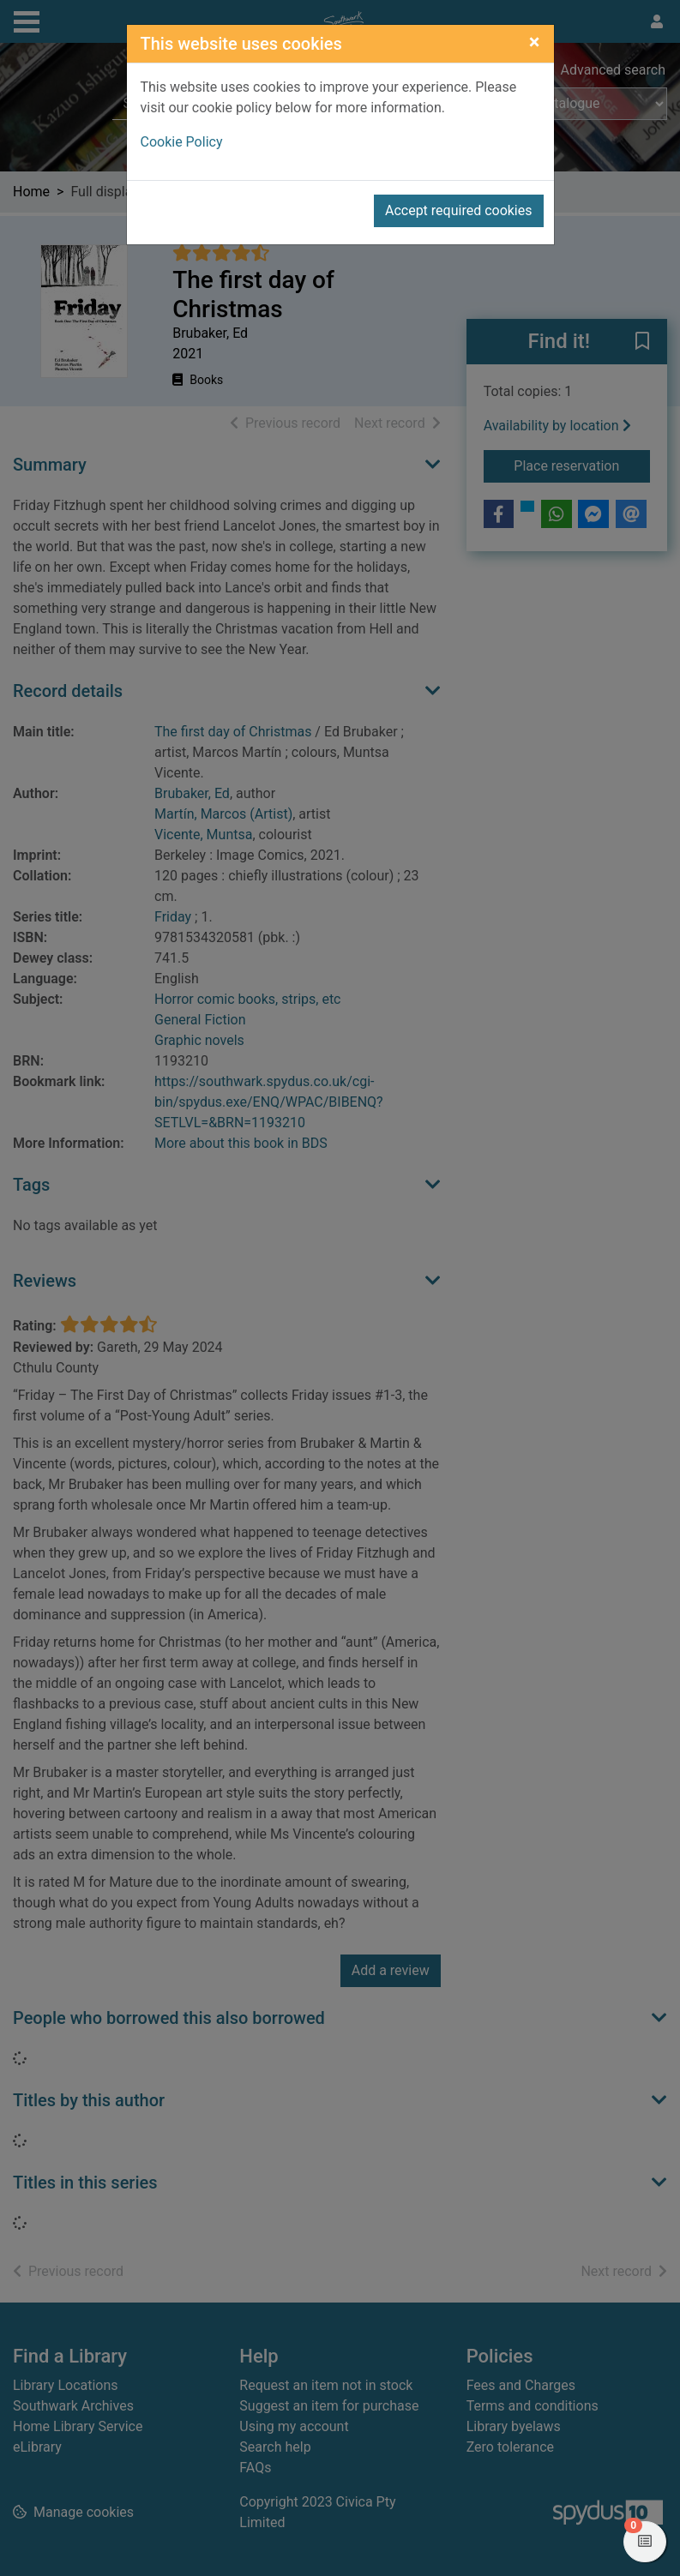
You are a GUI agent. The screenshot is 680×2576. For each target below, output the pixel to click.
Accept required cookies (459, 210)
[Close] (534, 42)
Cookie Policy (182, 142)
